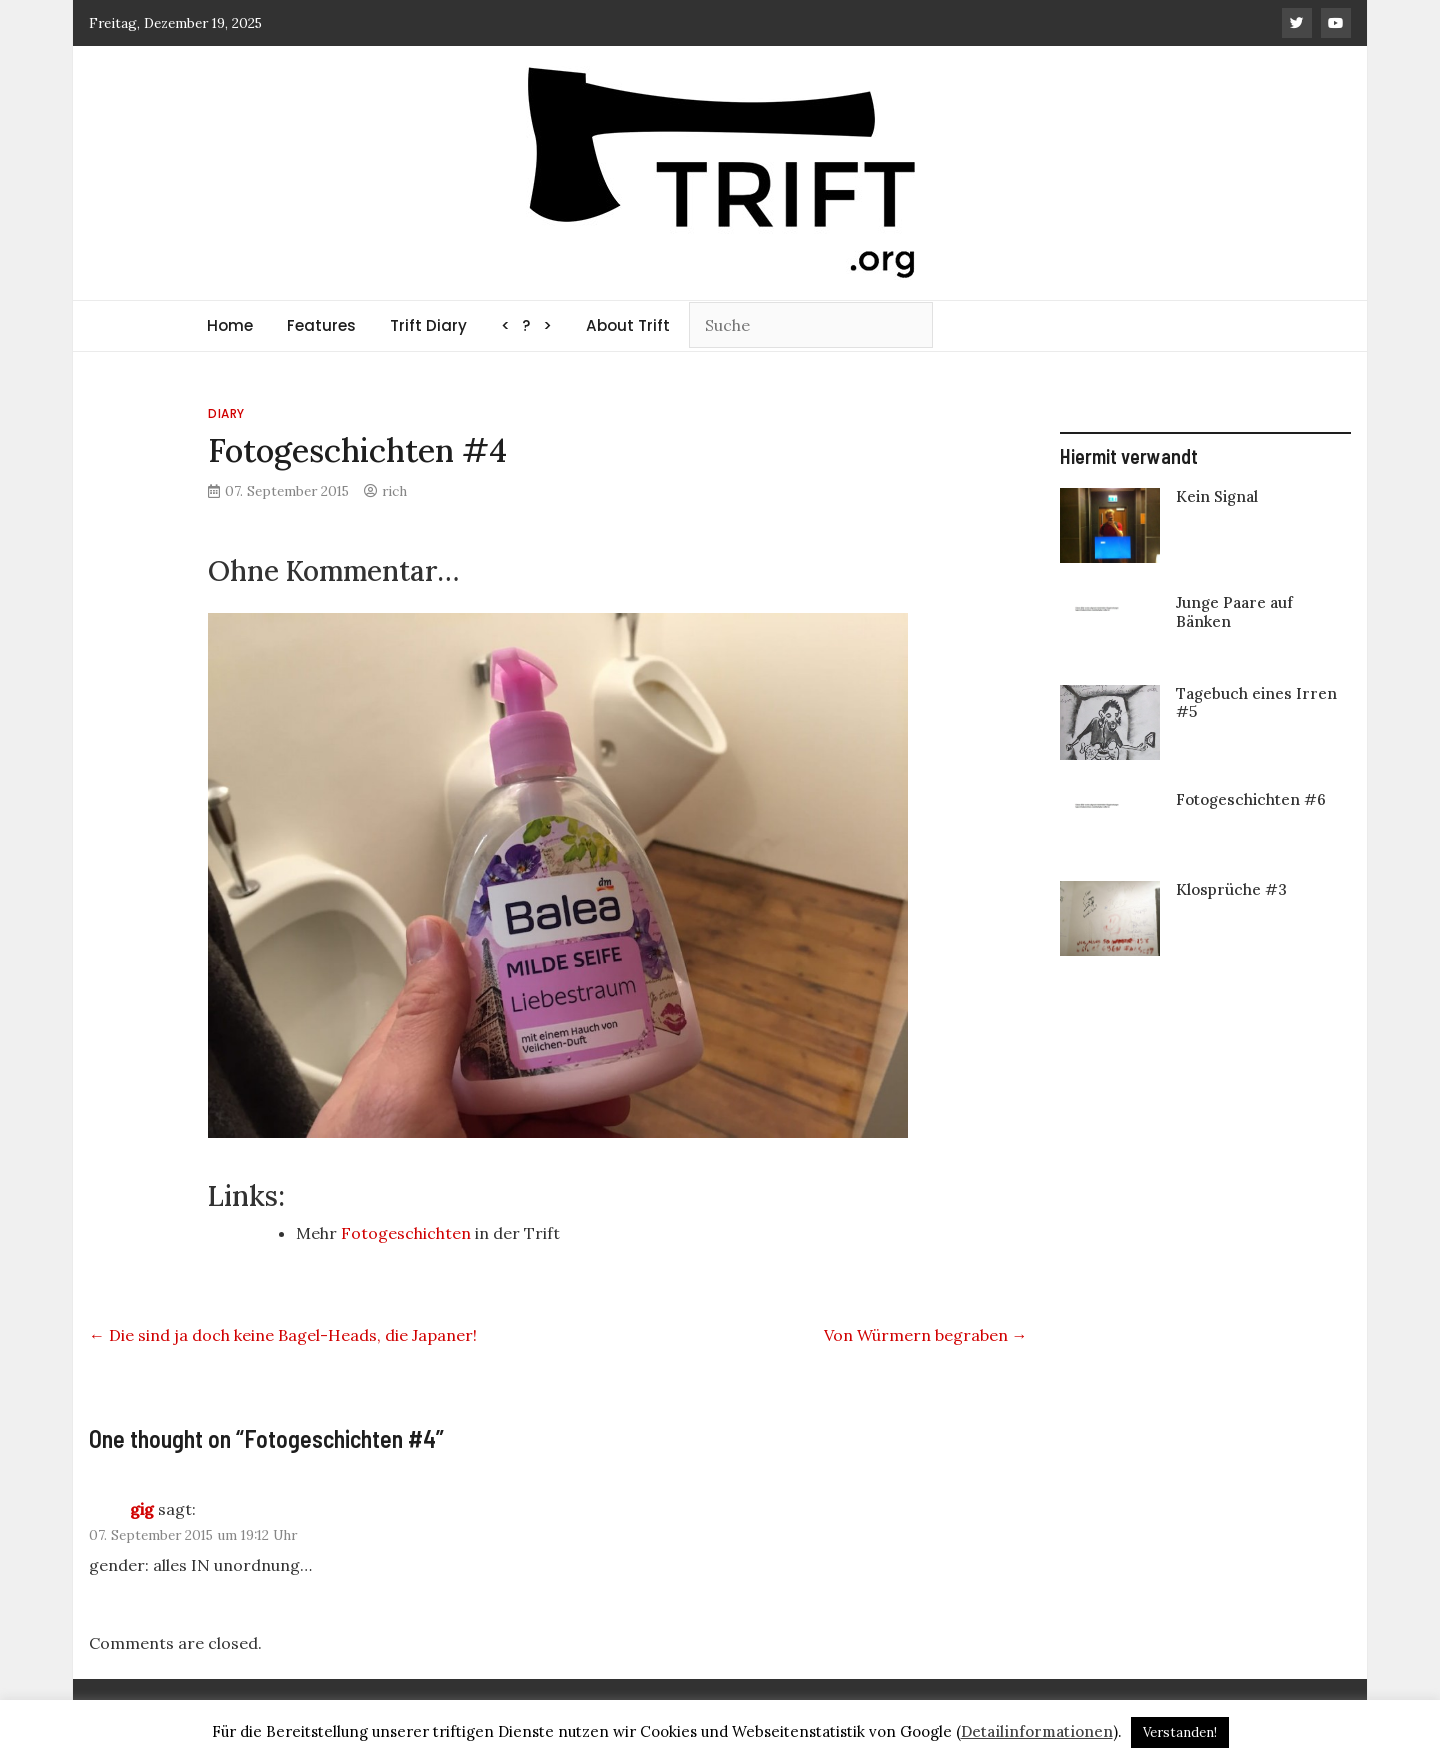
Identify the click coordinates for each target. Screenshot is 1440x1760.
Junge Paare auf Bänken (1234, 611)
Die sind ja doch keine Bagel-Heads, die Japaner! (283, 1335)
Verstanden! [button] (1180, 1732)
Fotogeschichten (406, 1233)
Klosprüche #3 (1231, 889)
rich (394, 491)
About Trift (628, 325)
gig (142, 1509)
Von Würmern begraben (926, 1335)
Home (230, 325)
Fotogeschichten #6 (1251, 799)
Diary (226, 413)
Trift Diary (428, 325)
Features (321, 325)
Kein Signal (1217, 496)
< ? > (526, 325)
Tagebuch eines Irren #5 (1256, 702)
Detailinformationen (1037, 1731)
